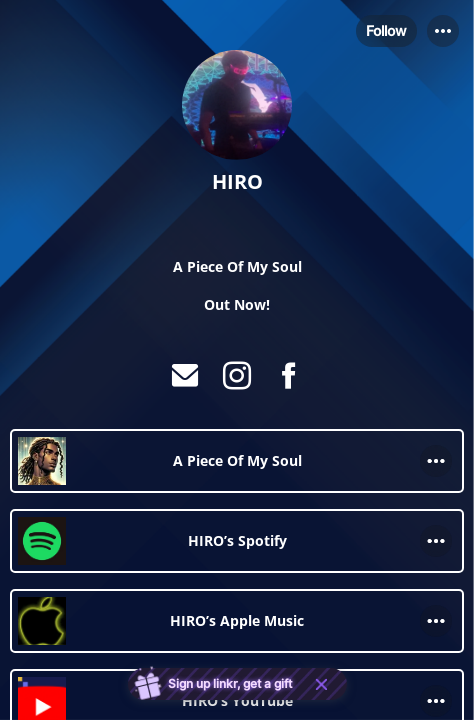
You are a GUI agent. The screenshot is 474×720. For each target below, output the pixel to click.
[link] (237, 461)
